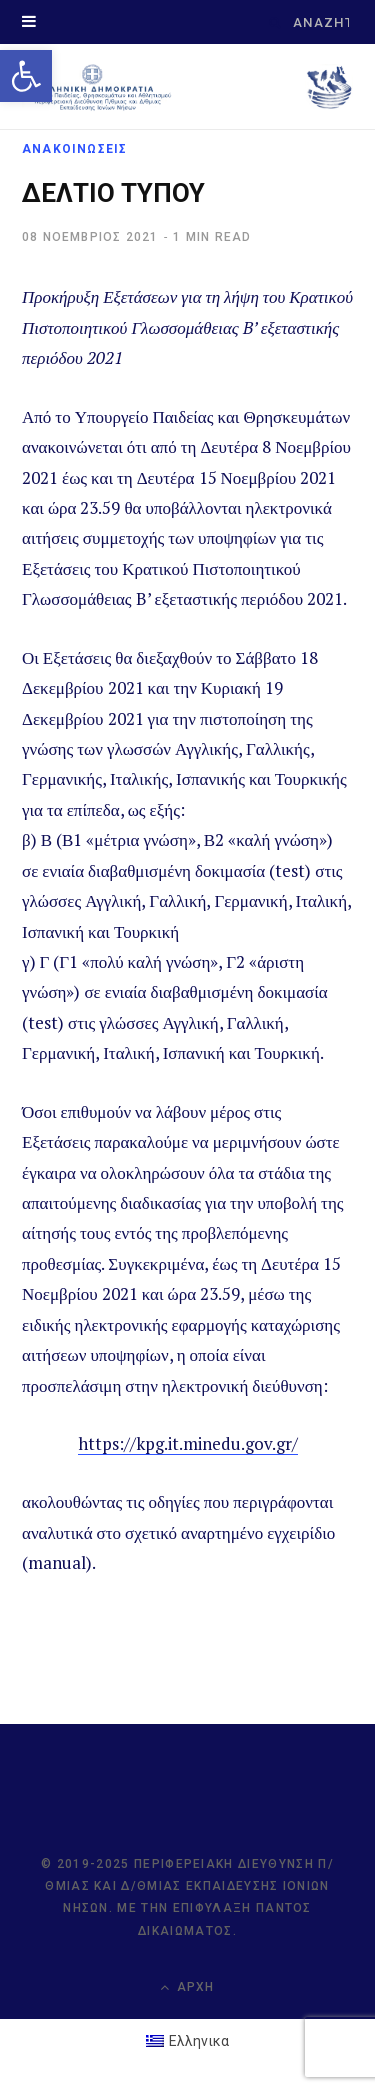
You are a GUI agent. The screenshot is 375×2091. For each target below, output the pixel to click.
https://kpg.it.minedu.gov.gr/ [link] (188, 1443)
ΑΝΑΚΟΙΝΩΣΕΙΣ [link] (74, 149)
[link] (26, 76)
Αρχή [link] (187, 1987)
